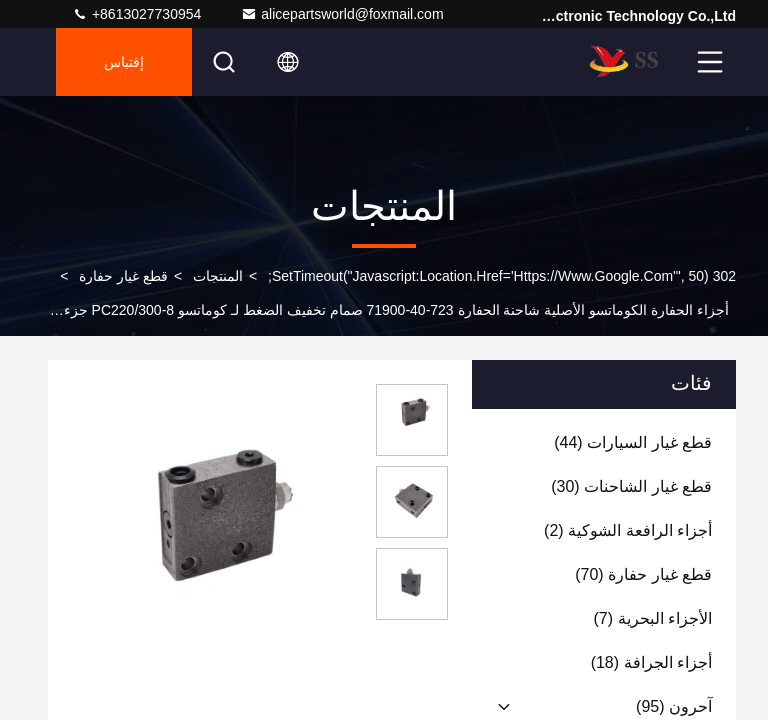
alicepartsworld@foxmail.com (342, 14)
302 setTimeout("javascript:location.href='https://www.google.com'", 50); (502, 276)
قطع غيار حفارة (123, 276)
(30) (631, 486)
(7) (653, 618)
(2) (628, 530)
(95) (674, 706)
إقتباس (124, 62)
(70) (643, 574)
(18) (651, 662)
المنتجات (218, 276)
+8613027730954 (136, 14)
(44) (633, 442)
